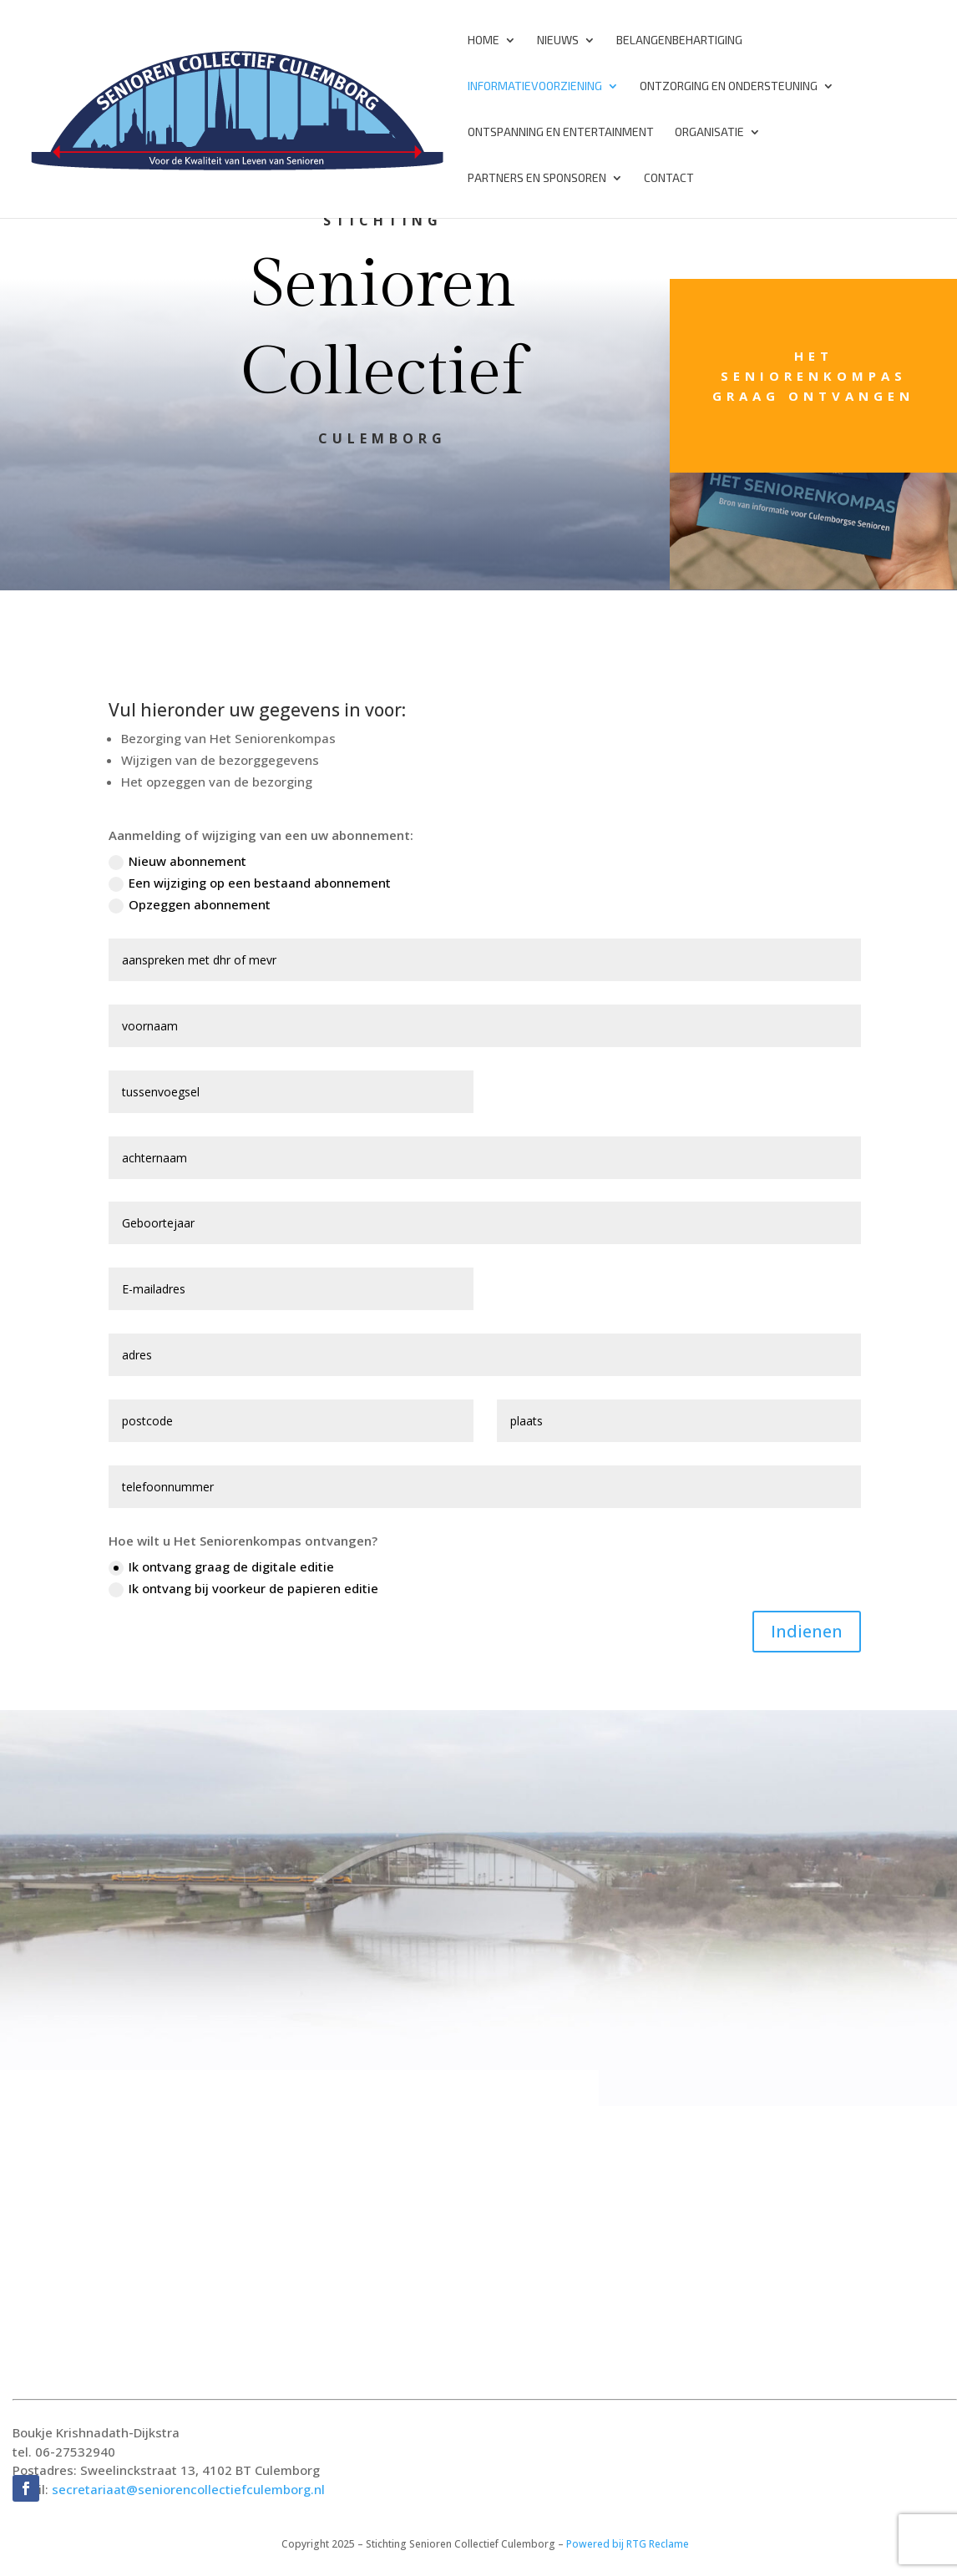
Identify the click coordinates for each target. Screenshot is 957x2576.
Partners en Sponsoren (537, 178)
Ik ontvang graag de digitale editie (221, 1567)
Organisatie (709, 132)
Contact (669, 178)
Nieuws (558, 40)
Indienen (807, 1631)
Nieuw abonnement (177, 861)
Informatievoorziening (535, 86)
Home (483, 40)
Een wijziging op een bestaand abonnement (250, 883)
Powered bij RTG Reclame (627, 2544)
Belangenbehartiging (679, 40)
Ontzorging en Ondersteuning (729, 86)
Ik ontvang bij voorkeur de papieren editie (243, 1588)
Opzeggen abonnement (190, 904)
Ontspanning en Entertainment (561, 132)
